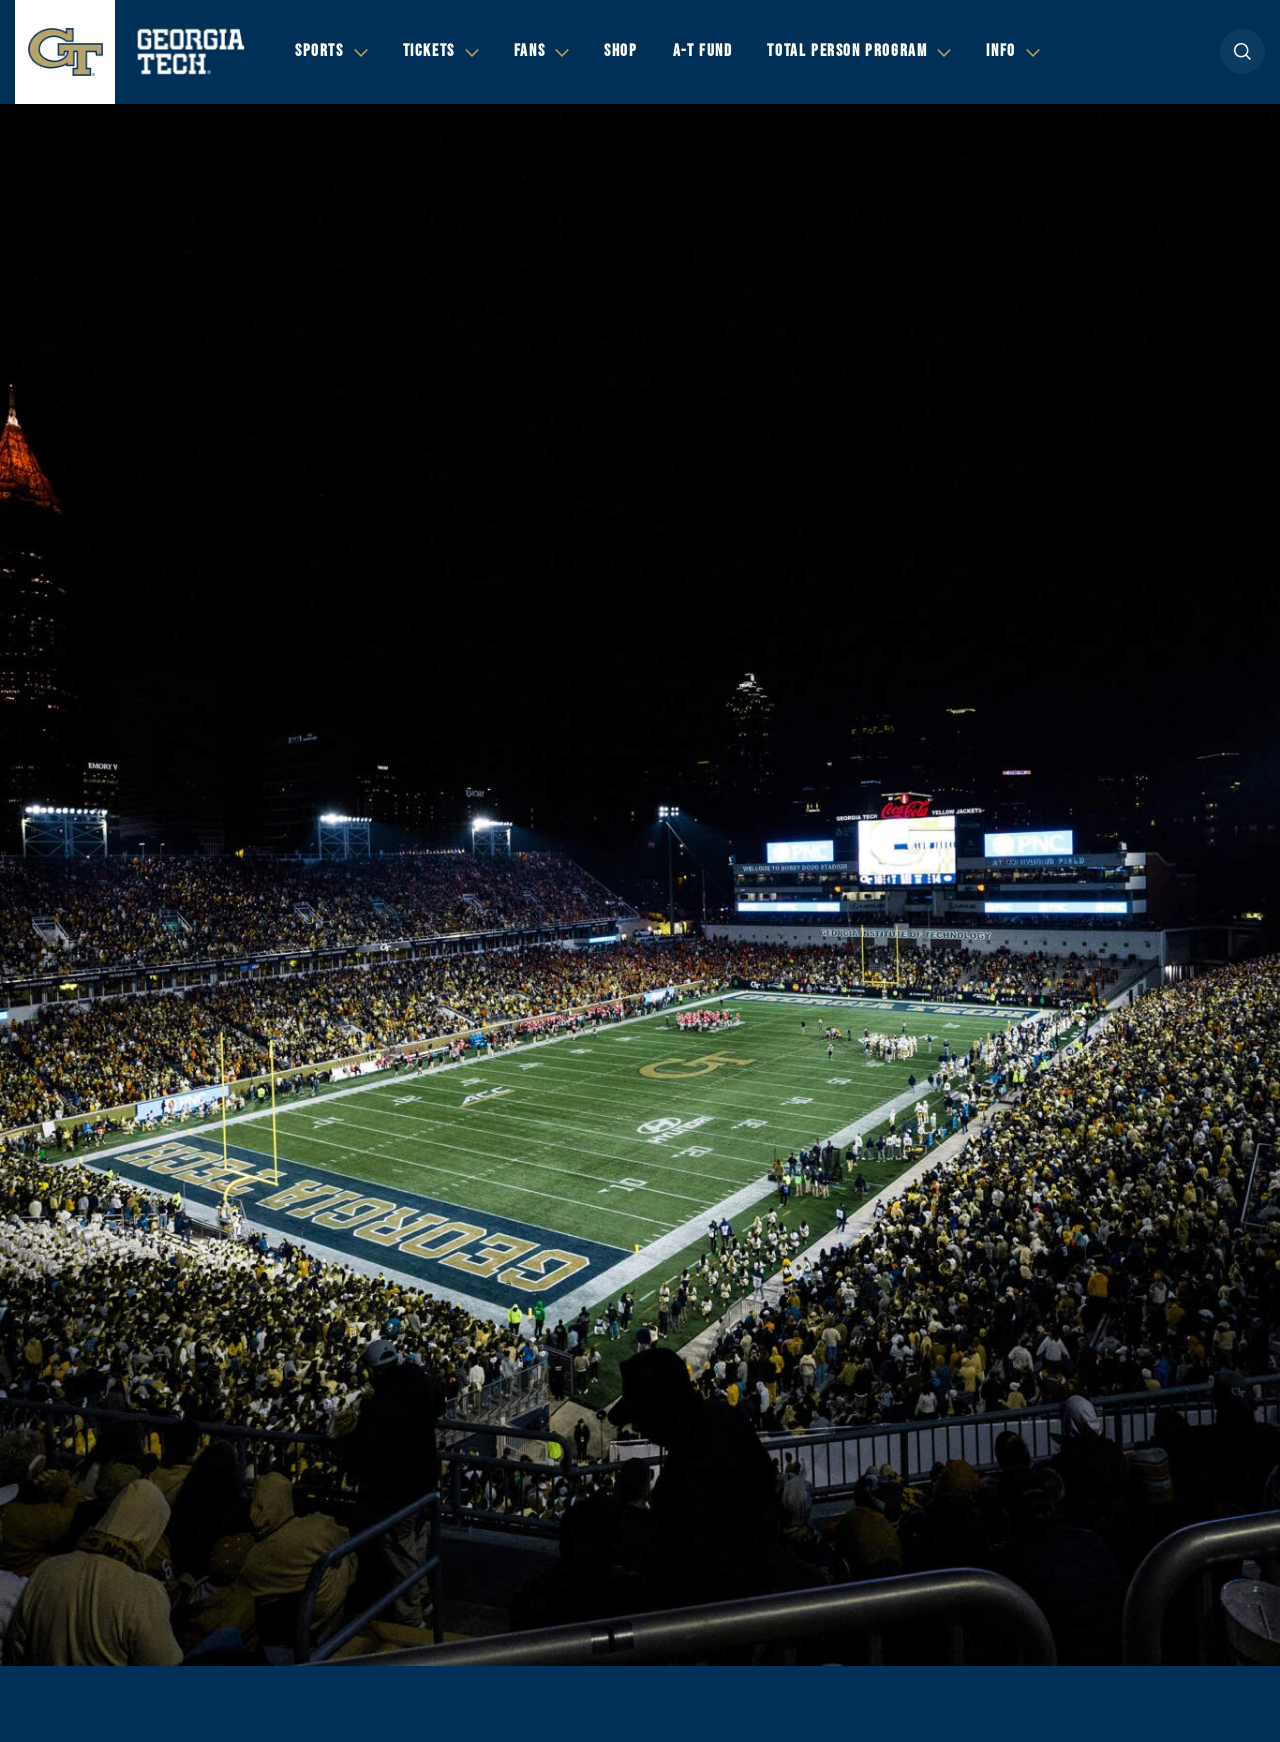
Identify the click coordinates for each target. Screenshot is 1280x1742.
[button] (1242, 51)
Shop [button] (620, 51)
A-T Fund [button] (703, 51)
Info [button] (1000, 51)
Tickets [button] (429, 51)
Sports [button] (319, 51)
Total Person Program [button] (847, 51)
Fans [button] (529, 51)
